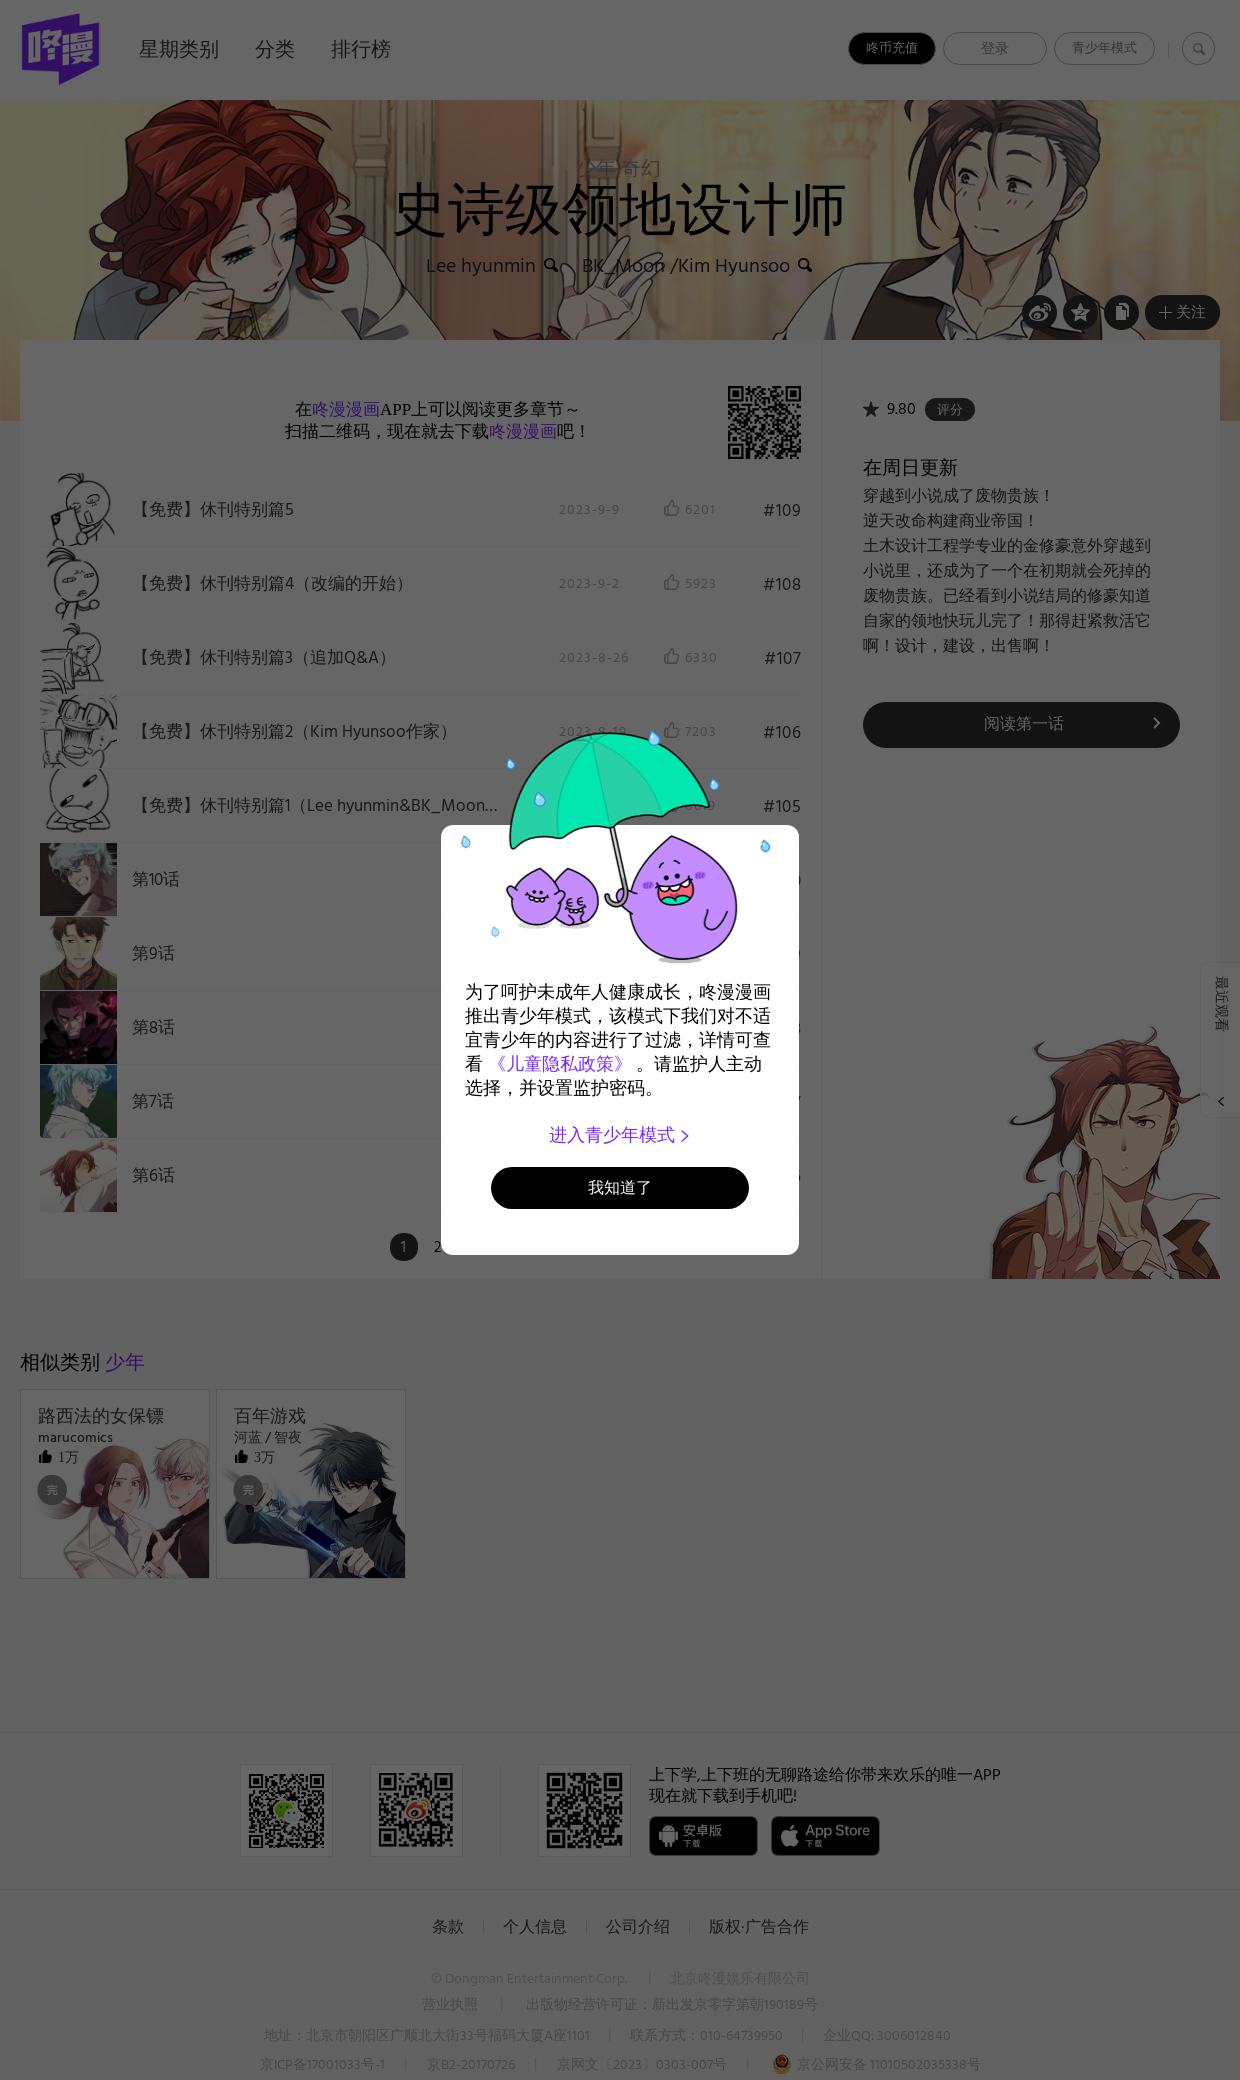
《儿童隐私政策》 (560, 1064)
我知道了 (620, 1187)
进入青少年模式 (620, 1135)
